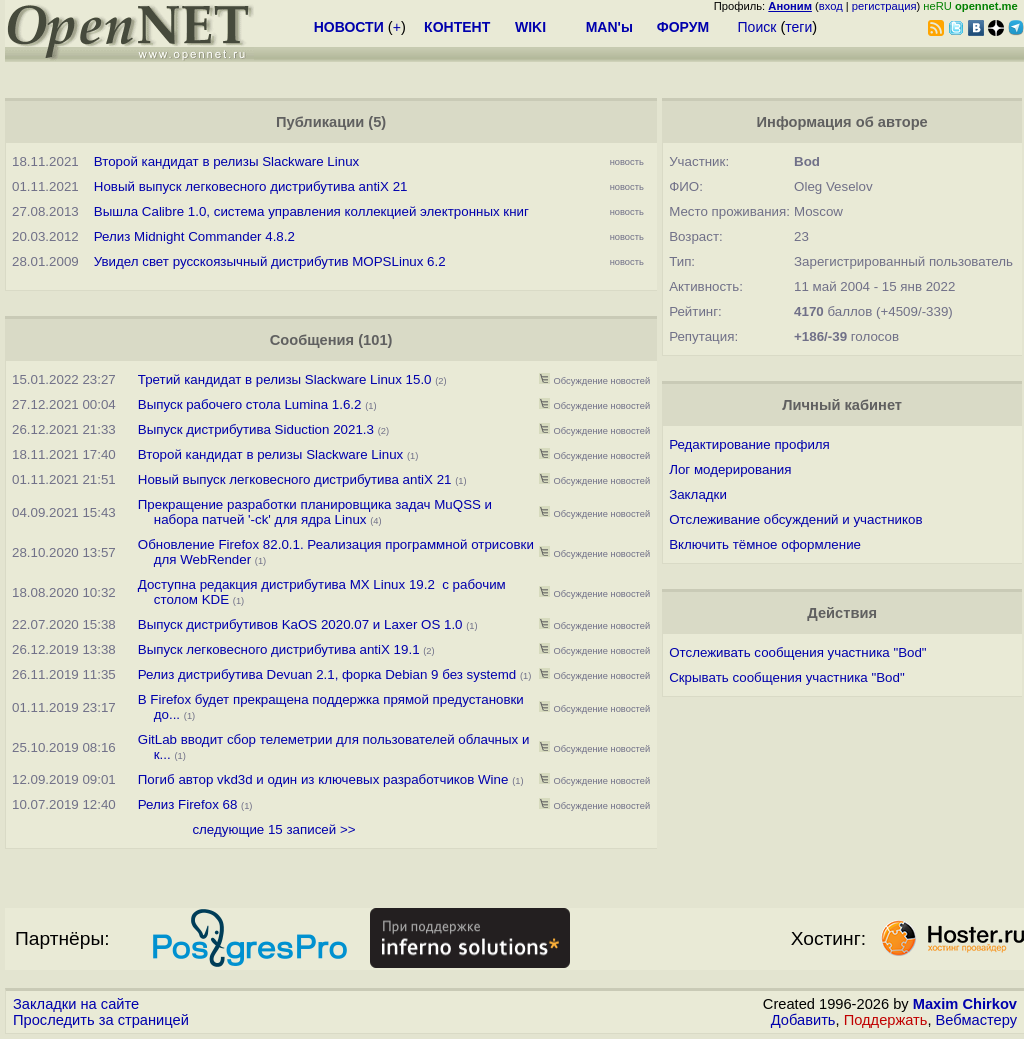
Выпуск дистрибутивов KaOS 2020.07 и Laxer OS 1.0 (300, 624)
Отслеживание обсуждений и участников (795, 519)
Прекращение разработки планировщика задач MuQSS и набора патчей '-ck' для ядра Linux (315, 512)
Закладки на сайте (76, 1004)
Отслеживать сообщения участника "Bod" (797, 652)
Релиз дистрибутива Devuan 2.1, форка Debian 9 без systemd (327, 674)
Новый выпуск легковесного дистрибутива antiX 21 (251, 186)
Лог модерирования (730, 469)
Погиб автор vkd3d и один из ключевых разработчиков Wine (323, 779)
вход (831, 6)
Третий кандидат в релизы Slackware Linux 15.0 (286, 379)
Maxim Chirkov (965, 1004)
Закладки (698, 494)
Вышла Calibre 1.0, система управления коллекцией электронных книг (311, 211)
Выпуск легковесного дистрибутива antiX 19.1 (279, 649)
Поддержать (886, 1020)
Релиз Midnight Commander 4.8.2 (194, 236)
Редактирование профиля (749, 444)
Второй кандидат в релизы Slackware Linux (226, 161)
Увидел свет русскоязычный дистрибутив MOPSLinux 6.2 (270, 261)
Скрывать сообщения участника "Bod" (787, 677)
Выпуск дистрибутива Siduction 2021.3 (256, 429)
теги (798, 27)
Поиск (757, 27)
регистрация (884, 6)
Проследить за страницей (101, 1020)
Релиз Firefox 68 (188, 804)
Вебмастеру (976, 1020)
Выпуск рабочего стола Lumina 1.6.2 (250, 404)
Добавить (803, 1020)
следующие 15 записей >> (273, 829)
